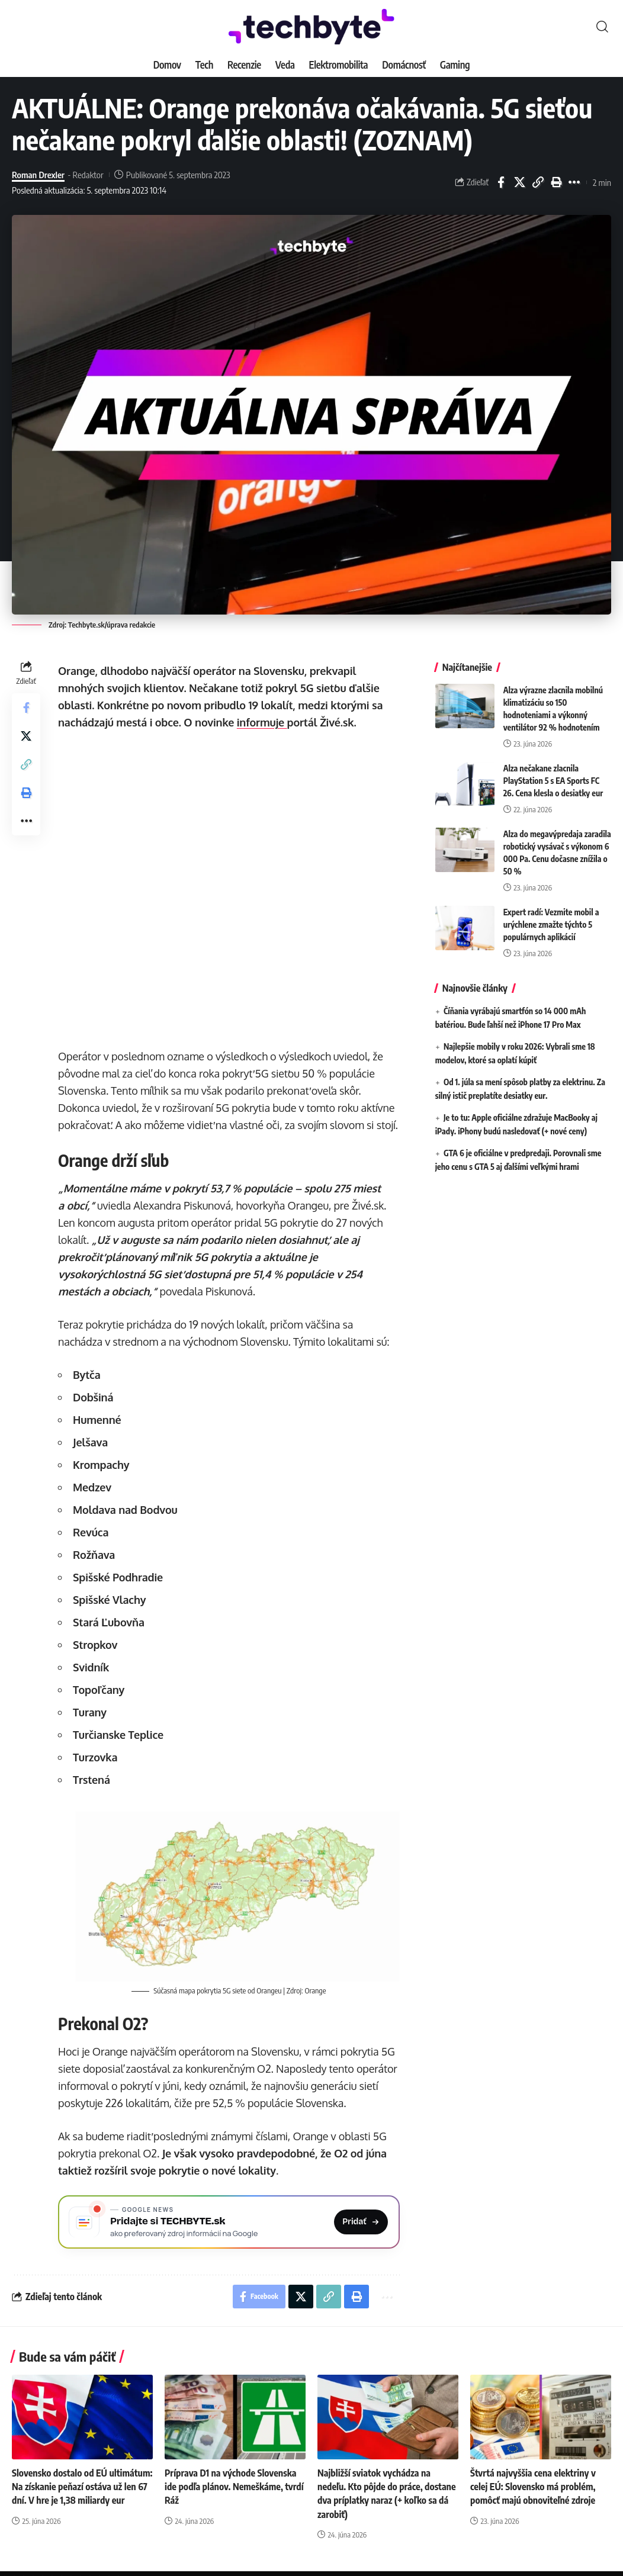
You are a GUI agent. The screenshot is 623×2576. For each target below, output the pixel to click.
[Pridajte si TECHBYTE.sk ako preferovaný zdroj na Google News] (229, 2221)
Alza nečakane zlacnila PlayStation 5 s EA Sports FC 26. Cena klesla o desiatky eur (553, 775)
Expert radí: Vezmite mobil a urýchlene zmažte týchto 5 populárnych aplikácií (551, 919)
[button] (602, 26)
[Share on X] (519, 182)
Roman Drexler (38, 174)
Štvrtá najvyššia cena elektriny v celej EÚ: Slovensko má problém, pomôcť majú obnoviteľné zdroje (533, 2486)
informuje (262, 722)
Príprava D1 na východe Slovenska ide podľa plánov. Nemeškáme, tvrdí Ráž (234, 2486)
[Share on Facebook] (501, 182)
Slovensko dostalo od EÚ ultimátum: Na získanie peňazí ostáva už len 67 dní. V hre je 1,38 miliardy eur (82, 2486)
